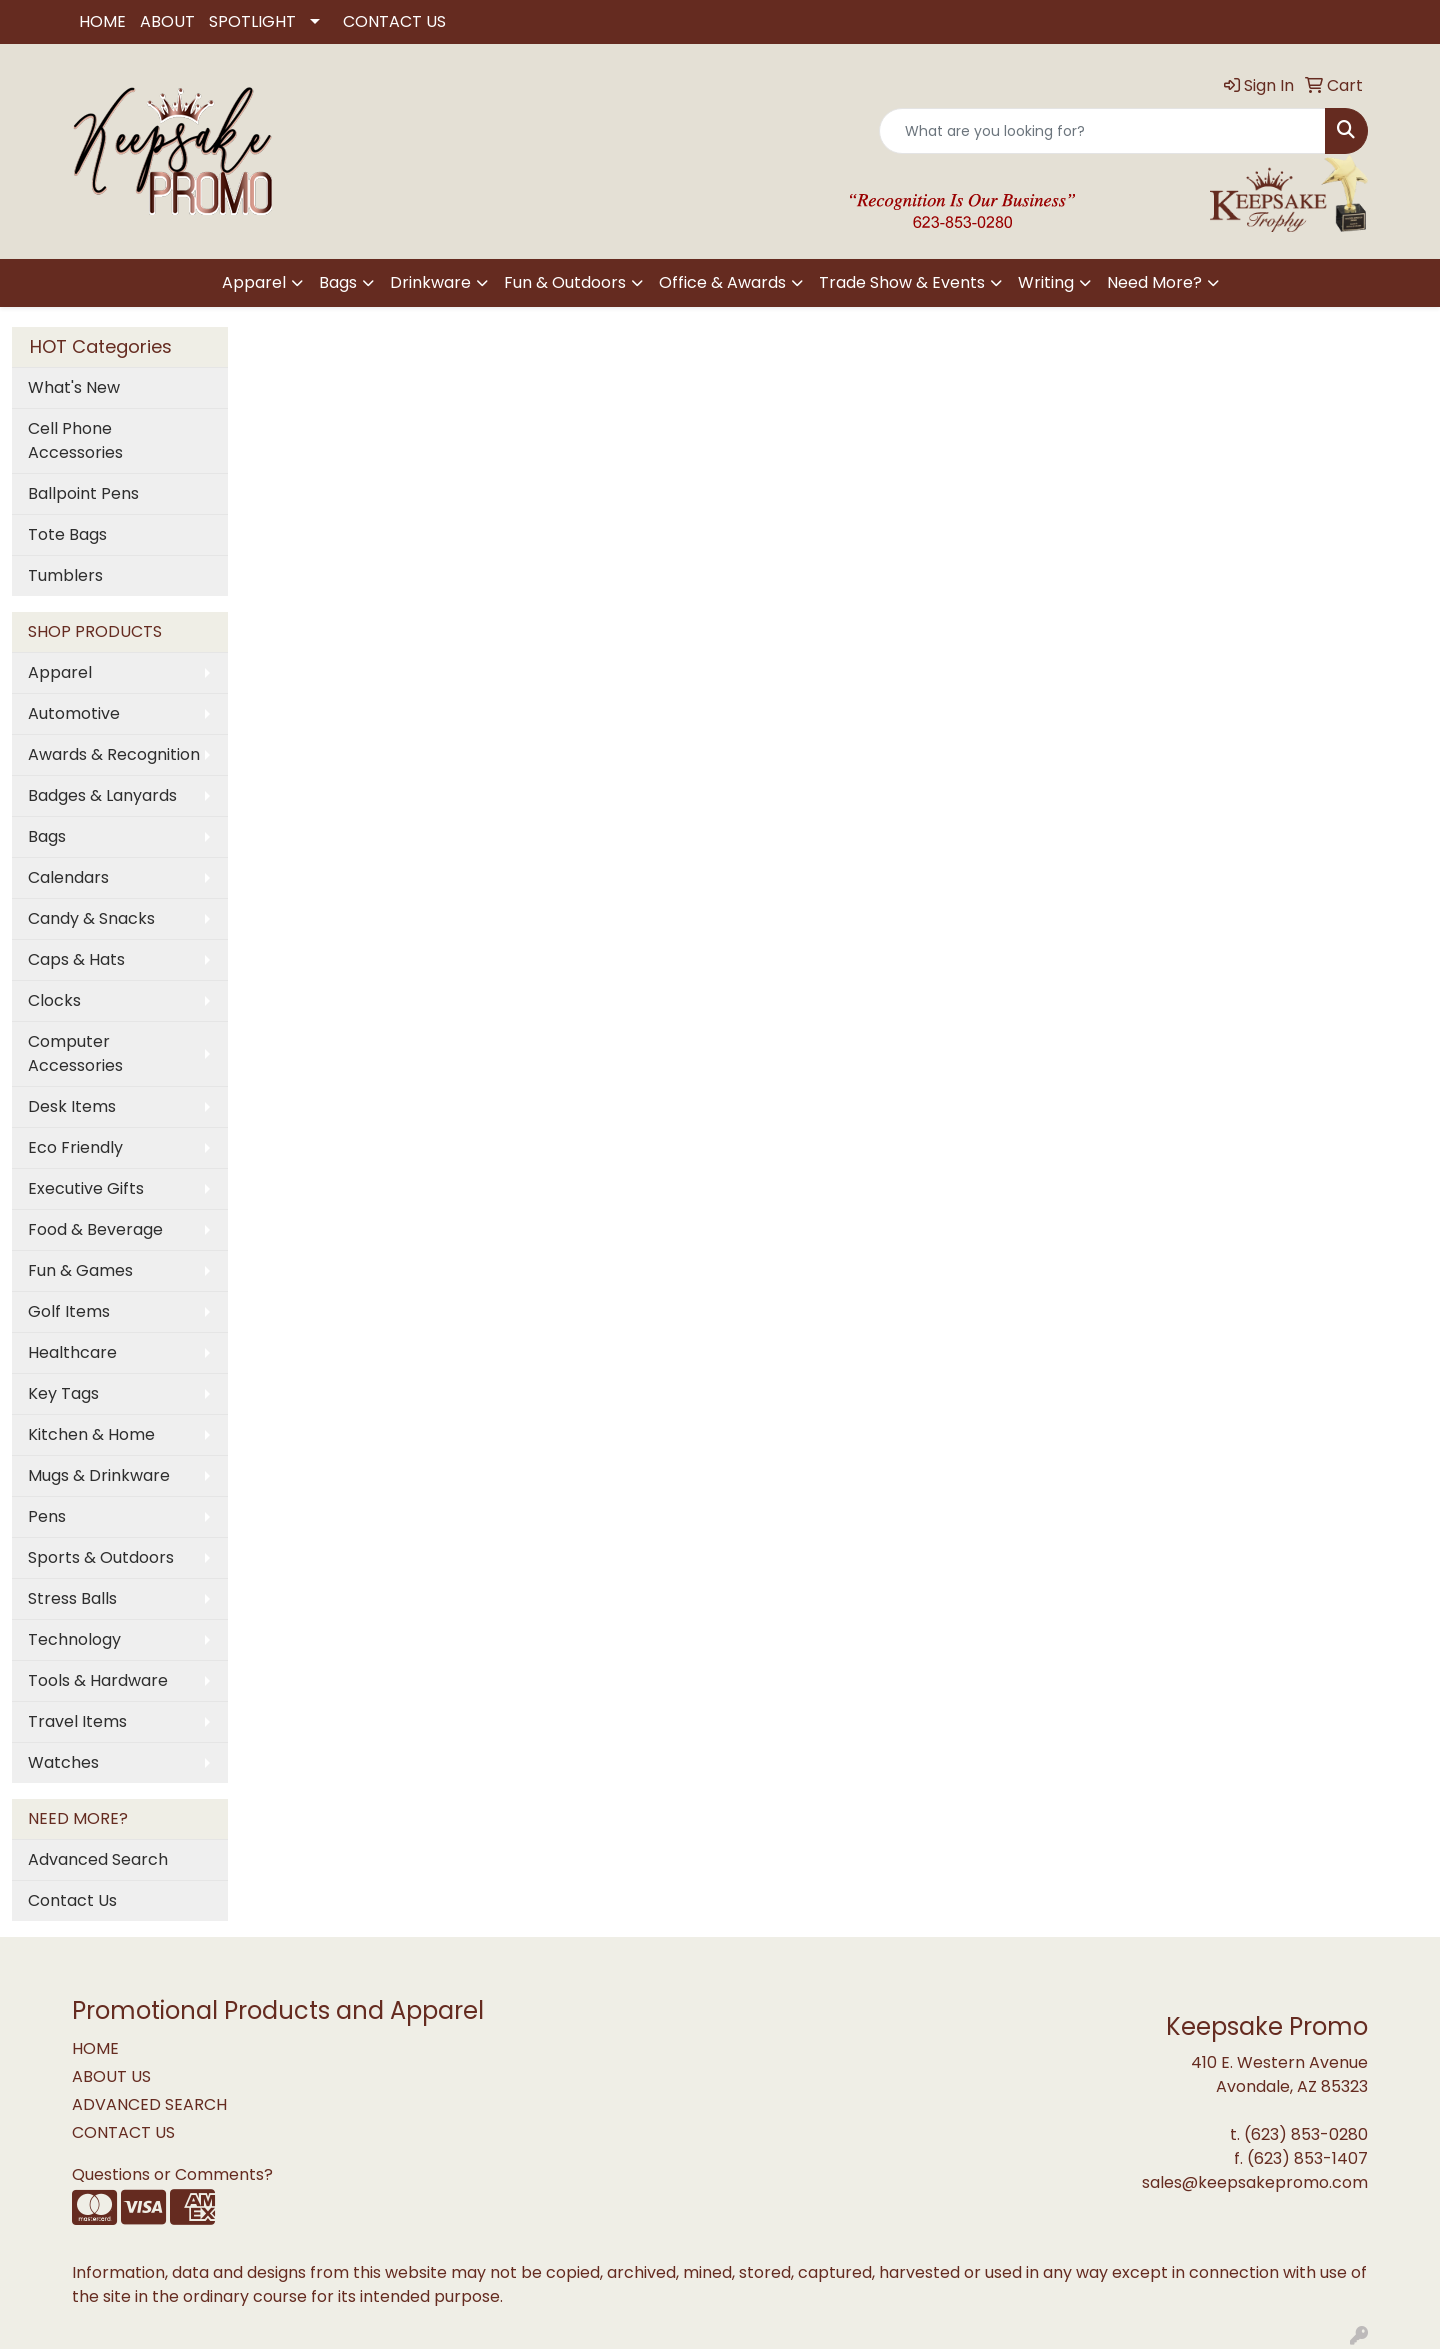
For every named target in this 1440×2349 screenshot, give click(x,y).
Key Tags (63, 1393)
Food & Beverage (95, 1229)
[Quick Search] (1102, 131)
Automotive (74, 713)
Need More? (1154, 282)
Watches (63, 1762)
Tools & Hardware (98, 1680)
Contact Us (72, 1900)
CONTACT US (394, 21)
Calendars (68, 877)
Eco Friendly (75, 1147)
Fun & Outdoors (565, 282)
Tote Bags (67, 534)
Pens (47, 1516)
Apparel (254, 282)
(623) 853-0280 (1306, 2134)
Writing (1046, 282)
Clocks (54, 1000)
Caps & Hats (76, 959)
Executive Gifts (86, 1188)
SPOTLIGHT (252, 21)
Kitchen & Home (91, 1434)
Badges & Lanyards (102, 795)
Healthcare (72, 1352)
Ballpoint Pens (83, 493)
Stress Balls (72, 1598)
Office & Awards (722, 282)
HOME (102, 21)
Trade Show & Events (902, 282)
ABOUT (167, 21)
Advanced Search (98, 1859)
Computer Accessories (75, 1053)
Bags (338, 282)
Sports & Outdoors (101, 1557)
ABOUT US (111, 2076)
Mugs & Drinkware (99, 1475)
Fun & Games (80, 1270)
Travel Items (77, 1721)
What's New (74, 387)
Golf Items (69, 1311)
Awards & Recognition (114, 754)
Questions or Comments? (172, 2174)
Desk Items (72, 1106)
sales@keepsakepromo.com (1255, 2182)
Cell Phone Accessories (75, 440)
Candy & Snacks (91, 918)
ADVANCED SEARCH (149, 2104)
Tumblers (65, 575)
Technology (74, 1639)
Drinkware (430, 282)
